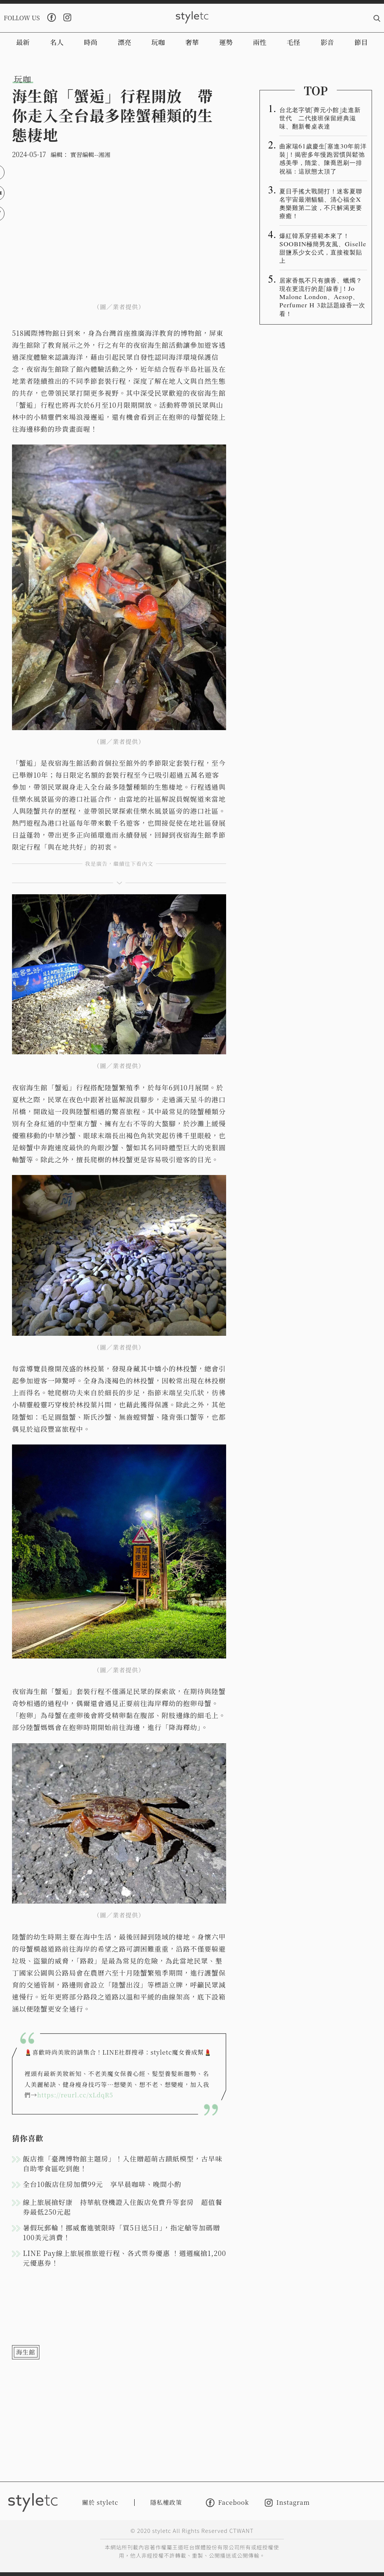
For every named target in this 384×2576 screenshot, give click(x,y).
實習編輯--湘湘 (90, 154)
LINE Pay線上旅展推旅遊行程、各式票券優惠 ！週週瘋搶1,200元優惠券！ (124, 2258)
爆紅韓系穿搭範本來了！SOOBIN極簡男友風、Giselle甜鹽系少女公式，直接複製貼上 (322, 248)
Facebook (227, 2502)
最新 (23, 42)
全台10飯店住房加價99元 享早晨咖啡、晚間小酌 (102, 2184)
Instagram (287, 2503)
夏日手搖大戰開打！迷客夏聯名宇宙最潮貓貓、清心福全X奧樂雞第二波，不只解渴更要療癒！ (320, 203)
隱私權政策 (166, 2502)
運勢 (225, 42)
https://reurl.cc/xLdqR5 (75, 2095)
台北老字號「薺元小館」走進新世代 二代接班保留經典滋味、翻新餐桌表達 (320, 118)
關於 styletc (100, 2502)
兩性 (259, 42)
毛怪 (293, 42)
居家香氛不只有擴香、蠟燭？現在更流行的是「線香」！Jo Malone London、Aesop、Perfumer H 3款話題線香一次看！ (322, 296)
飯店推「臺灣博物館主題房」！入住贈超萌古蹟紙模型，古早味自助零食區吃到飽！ (122, 2163)
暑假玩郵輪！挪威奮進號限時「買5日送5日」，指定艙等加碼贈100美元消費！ (121, 2232)
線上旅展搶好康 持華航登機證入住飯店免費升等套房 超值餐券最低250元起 (122, 2207)
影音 (327, 42)
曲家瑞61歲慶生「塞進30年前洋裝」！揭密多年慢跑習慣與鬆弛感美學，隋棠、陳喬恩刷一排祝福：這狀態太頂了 (323, 158)
